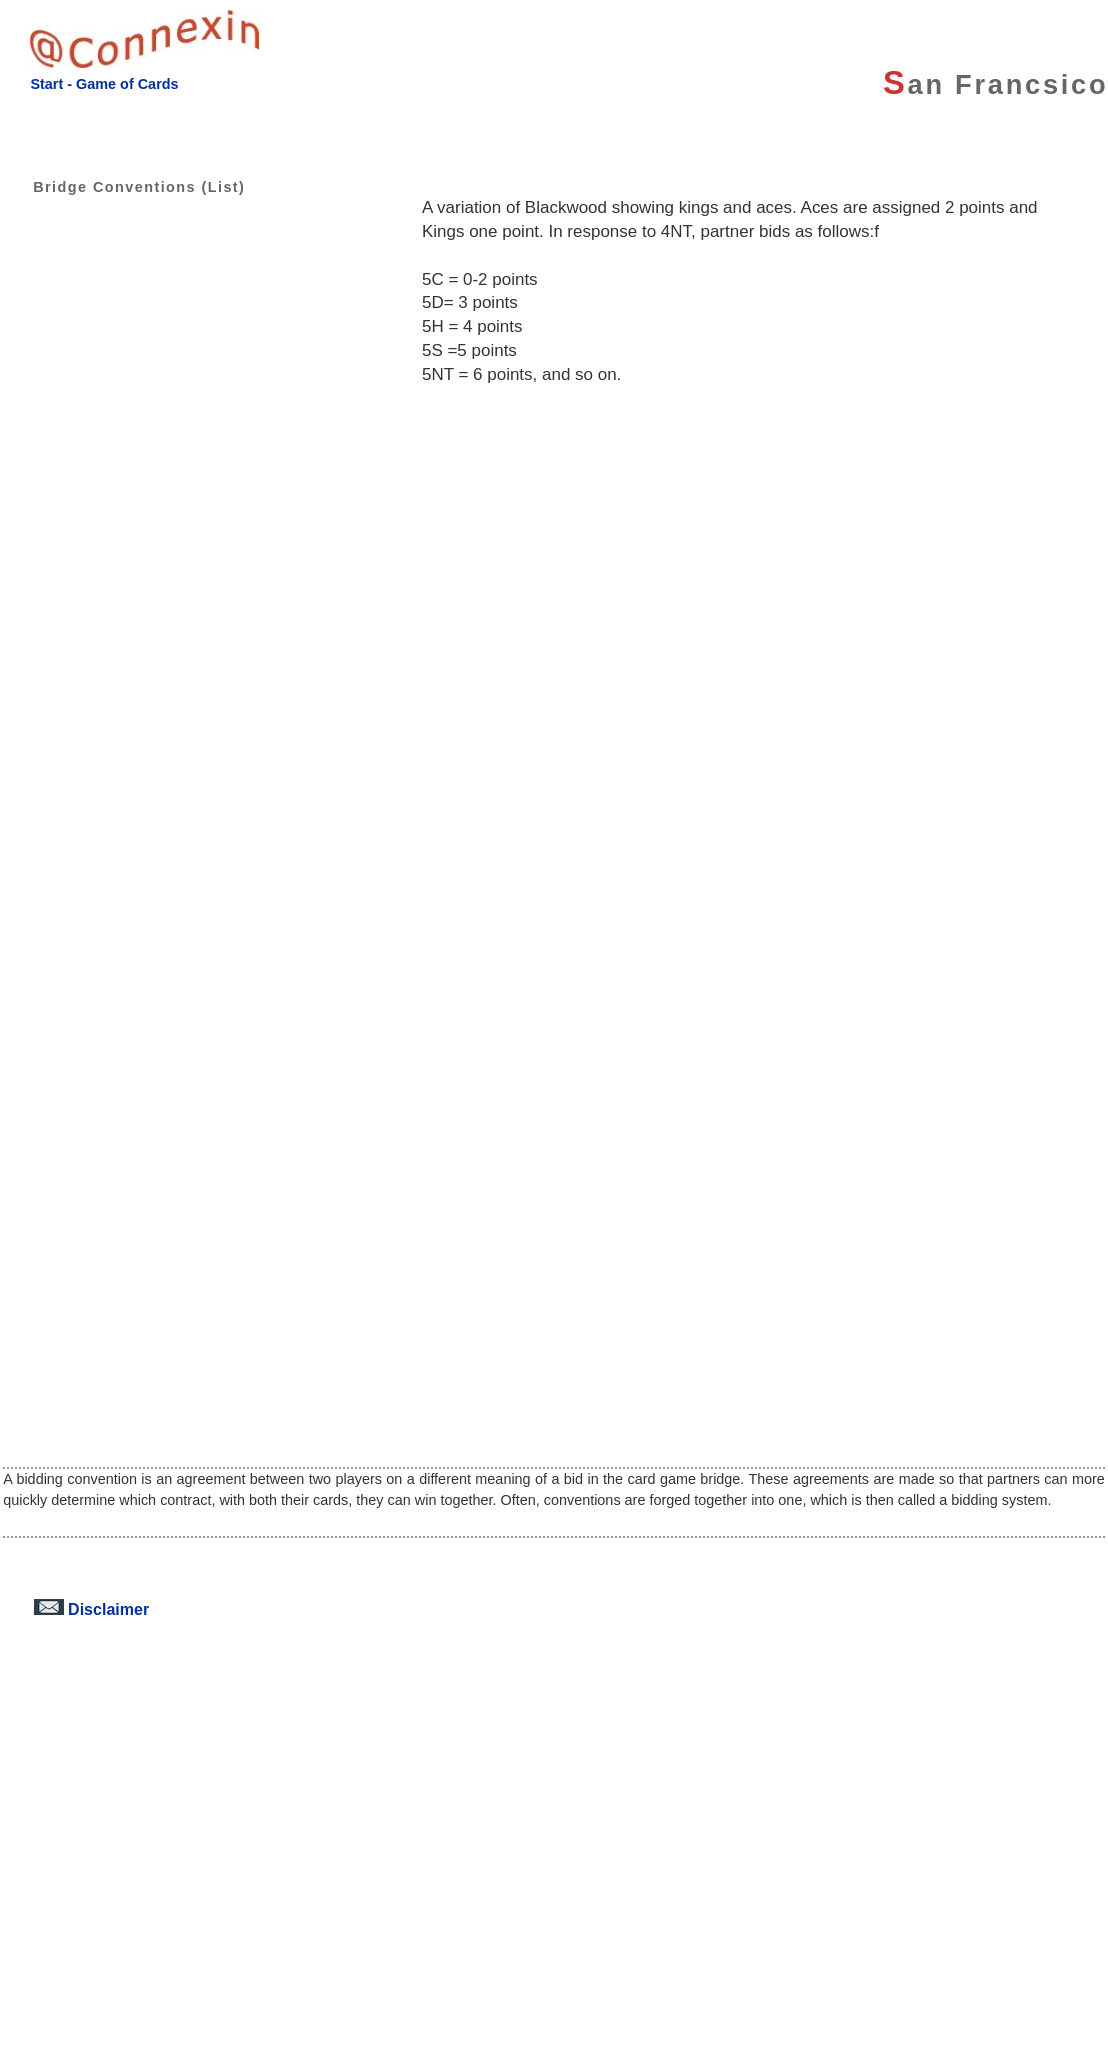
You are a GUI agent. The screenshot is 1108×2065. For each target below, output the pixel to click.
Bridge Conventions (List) (124, 187)
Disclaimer (91, 1609)
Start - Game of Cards (104, 84)
